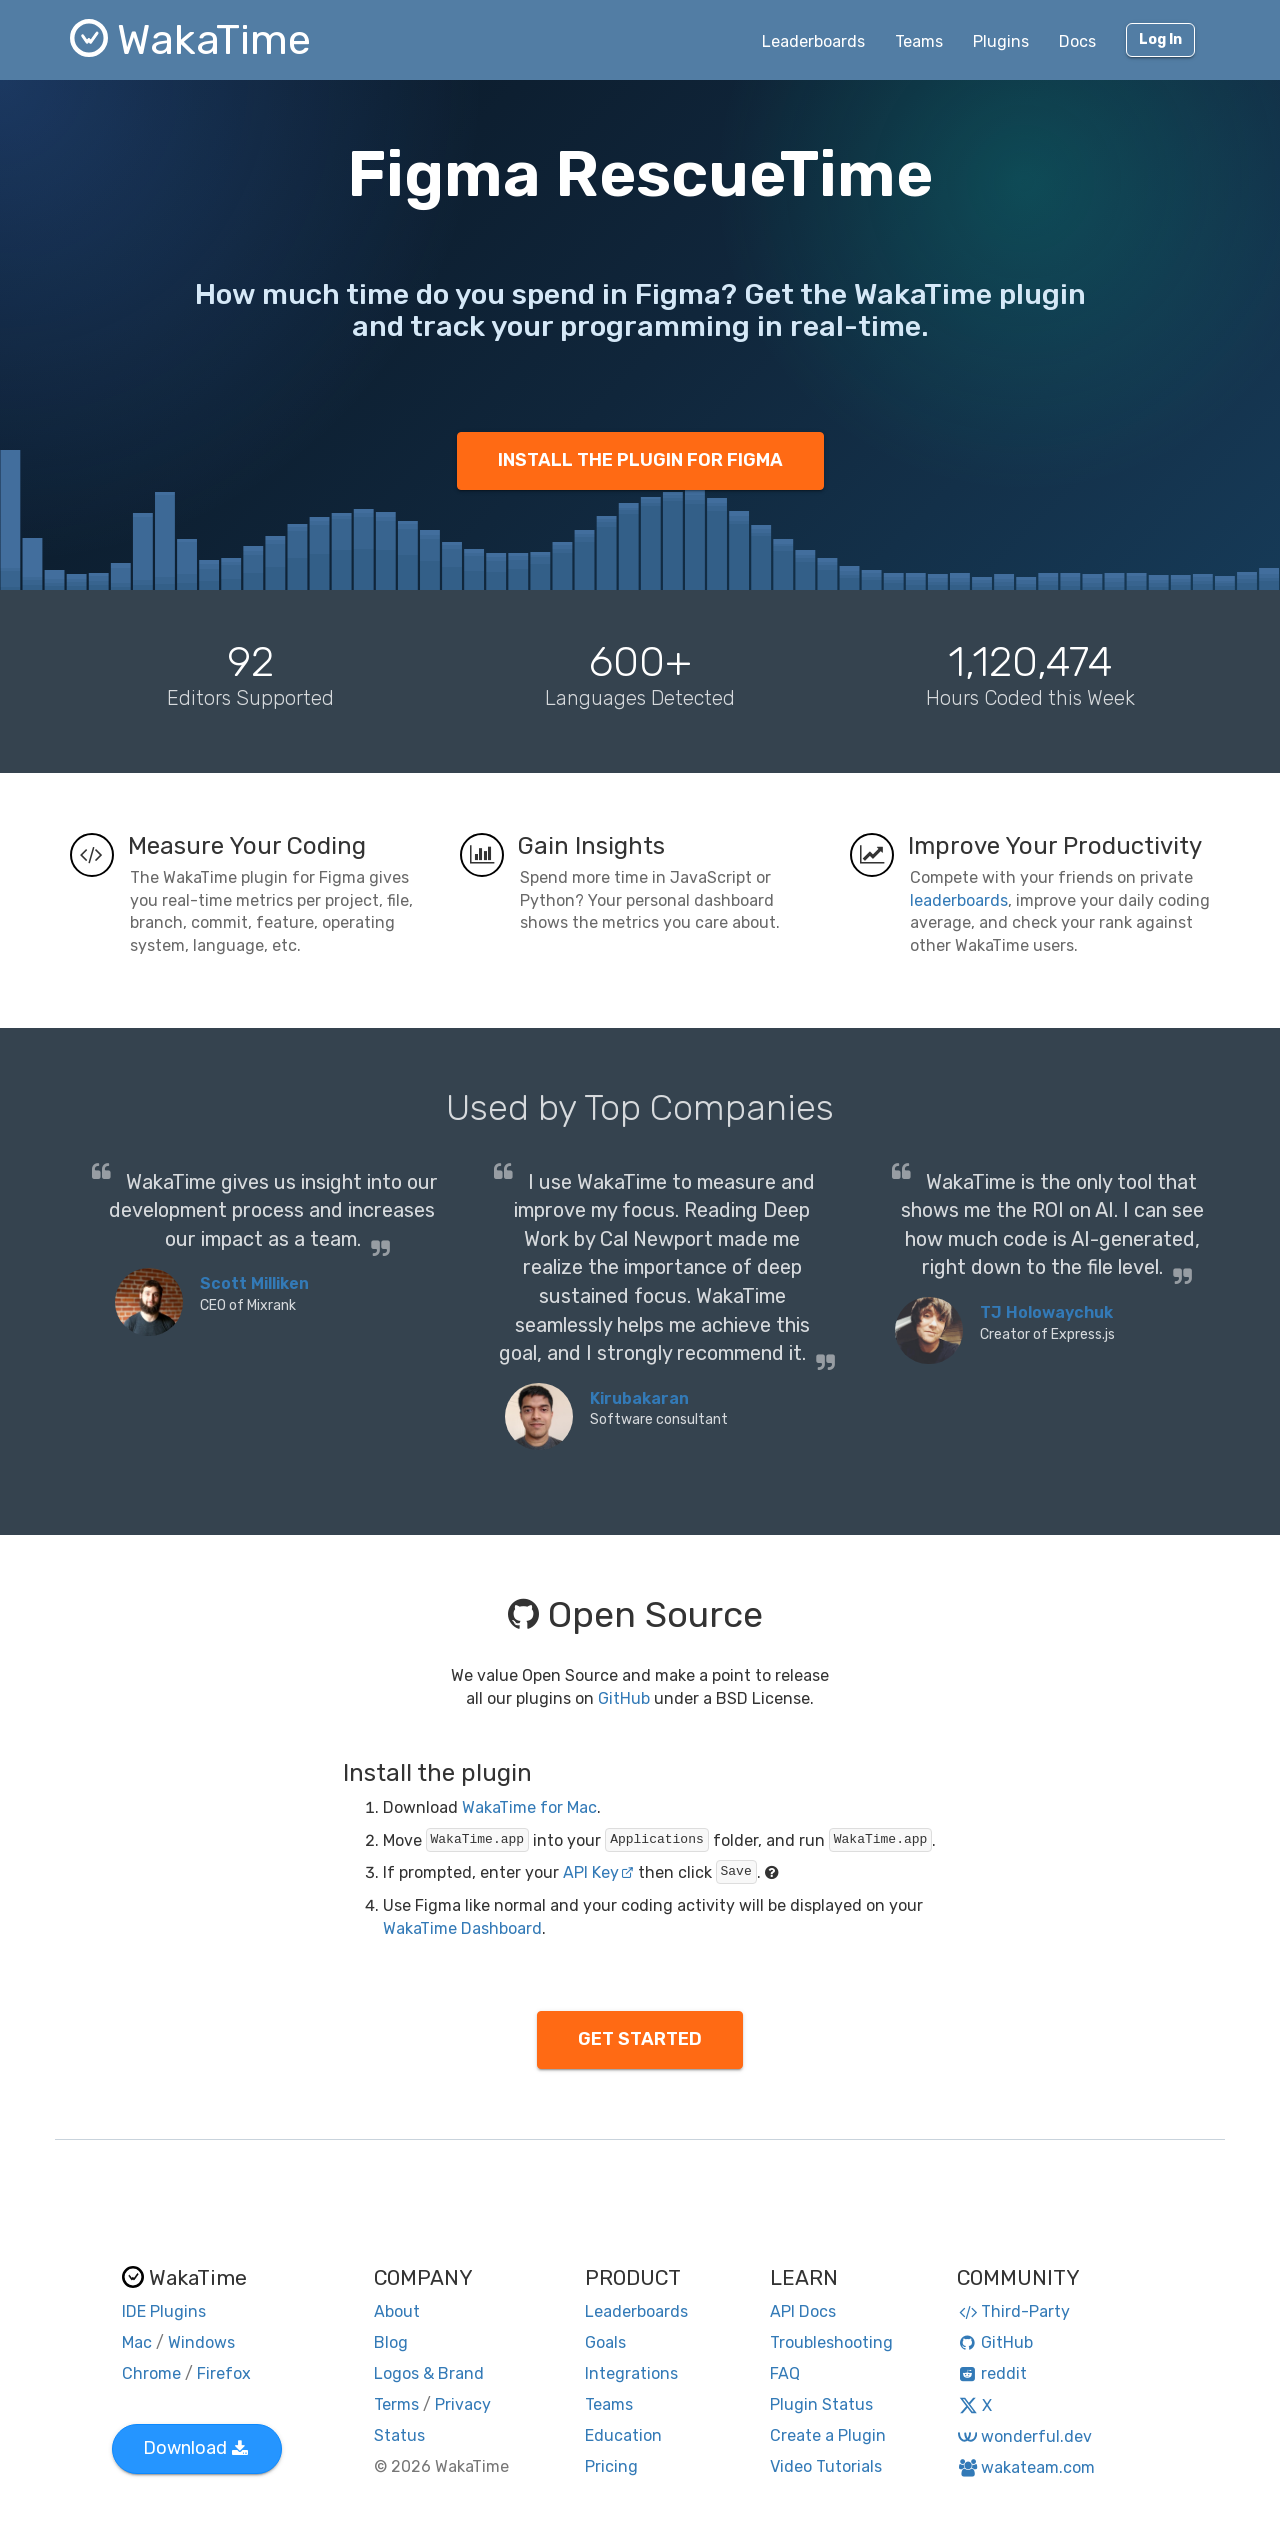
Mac (137, 2342)
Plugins (1001, 41)
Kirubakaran (639, 1398)
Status (399, 2435)
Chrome (151, 2373)
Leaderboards (813, 41)
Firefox (224, 2373)
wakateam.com (1026, 2467)
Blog (391, 2342)
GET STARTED (640, 2039)
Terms (396, 2404)
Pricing (611, 2466)
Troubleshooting (831, 2342)
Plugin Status (821, 2404)
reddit (992, 2373)
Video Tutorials (826, 2466)
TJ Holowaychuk (1046, 1312)
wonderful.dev (1024, 2436)
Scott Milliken (254, 1283)
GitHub (624, 1698)
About (397, 2311)
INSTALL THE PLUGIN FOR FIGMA (640, 460)
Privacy (463, 2404)
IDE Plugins (164, 2311)
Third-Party (1014, 2311)
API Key (598, 1872)
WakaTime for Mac (529, 1807)
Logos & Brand (429, 2373)
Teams (919, 41)
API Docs (803, 2311)
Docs (1077, 41)
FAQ (785, 2373)
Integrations (631, 2373)
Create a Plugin (828, 2435)
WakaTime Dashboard (462, 1928)
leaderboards (959, 900)
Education (623, 2435)
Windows (201, 2342)
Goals (605, 2342)
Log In (1160, 39)
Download (195, 2448)
